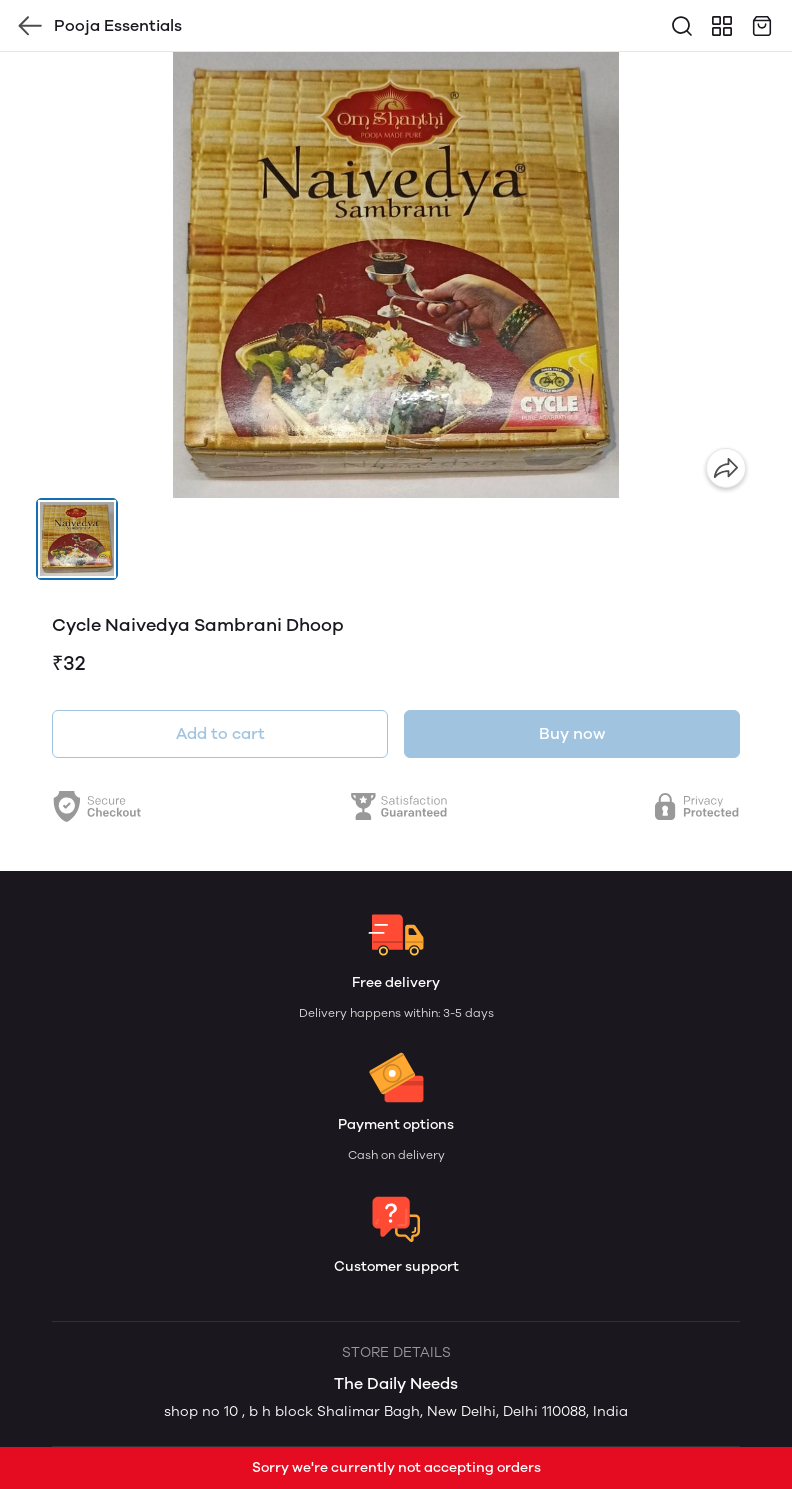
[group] (396, 275)
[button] (77, 539)
